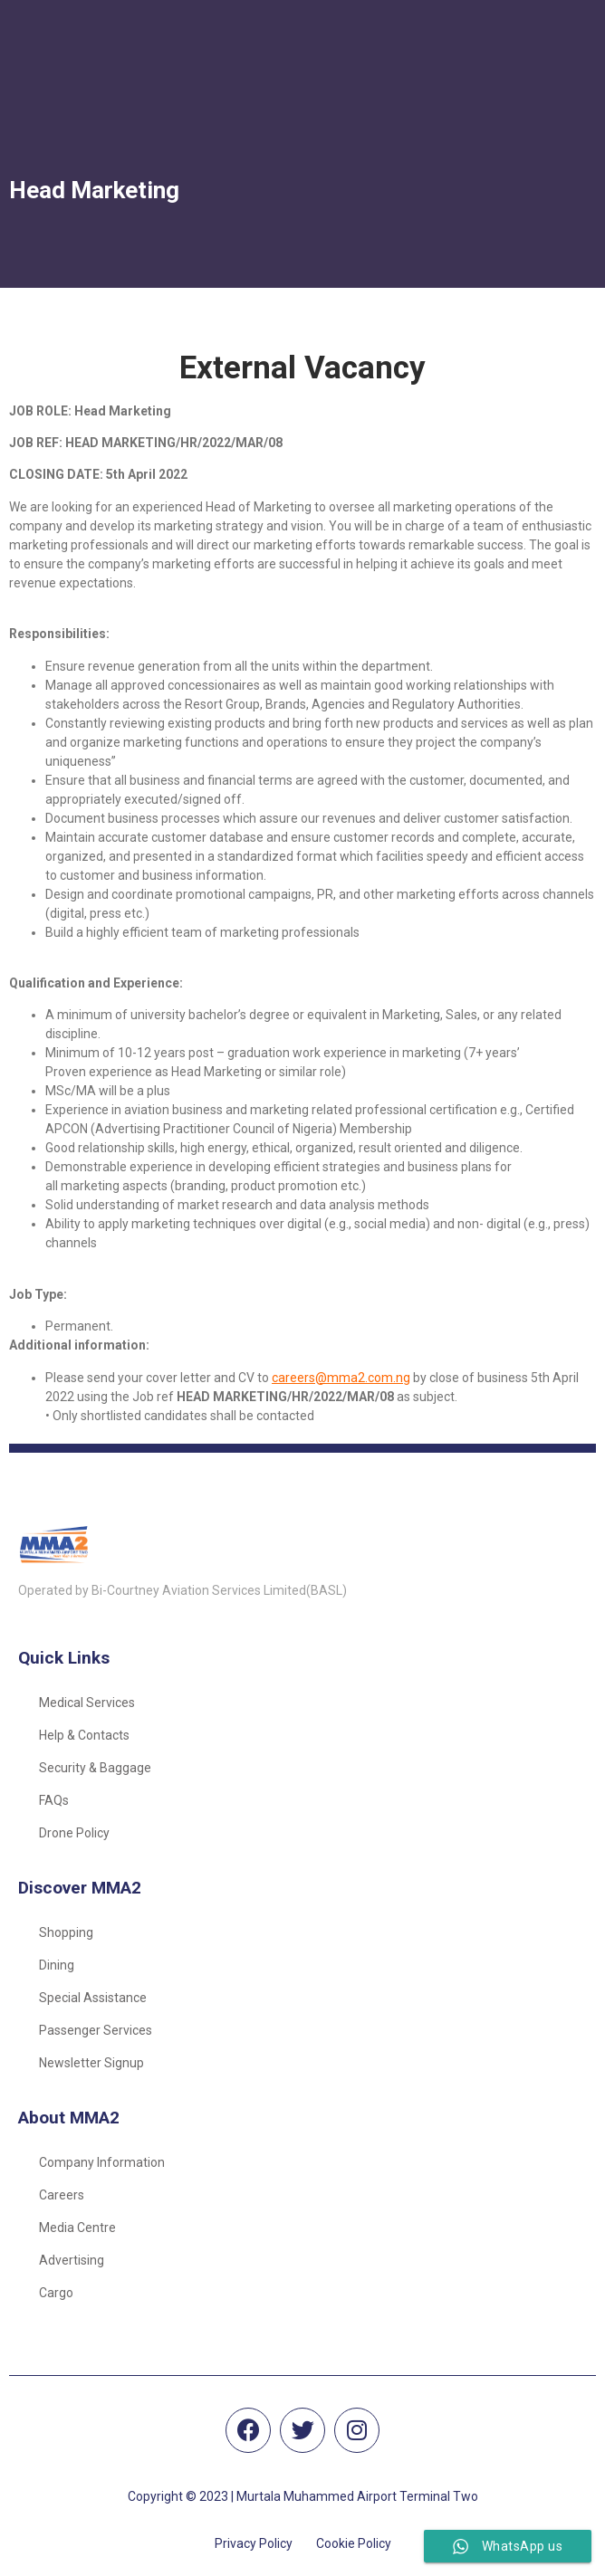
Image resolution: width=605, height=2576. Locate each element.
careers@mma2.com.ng (341, 1377)
